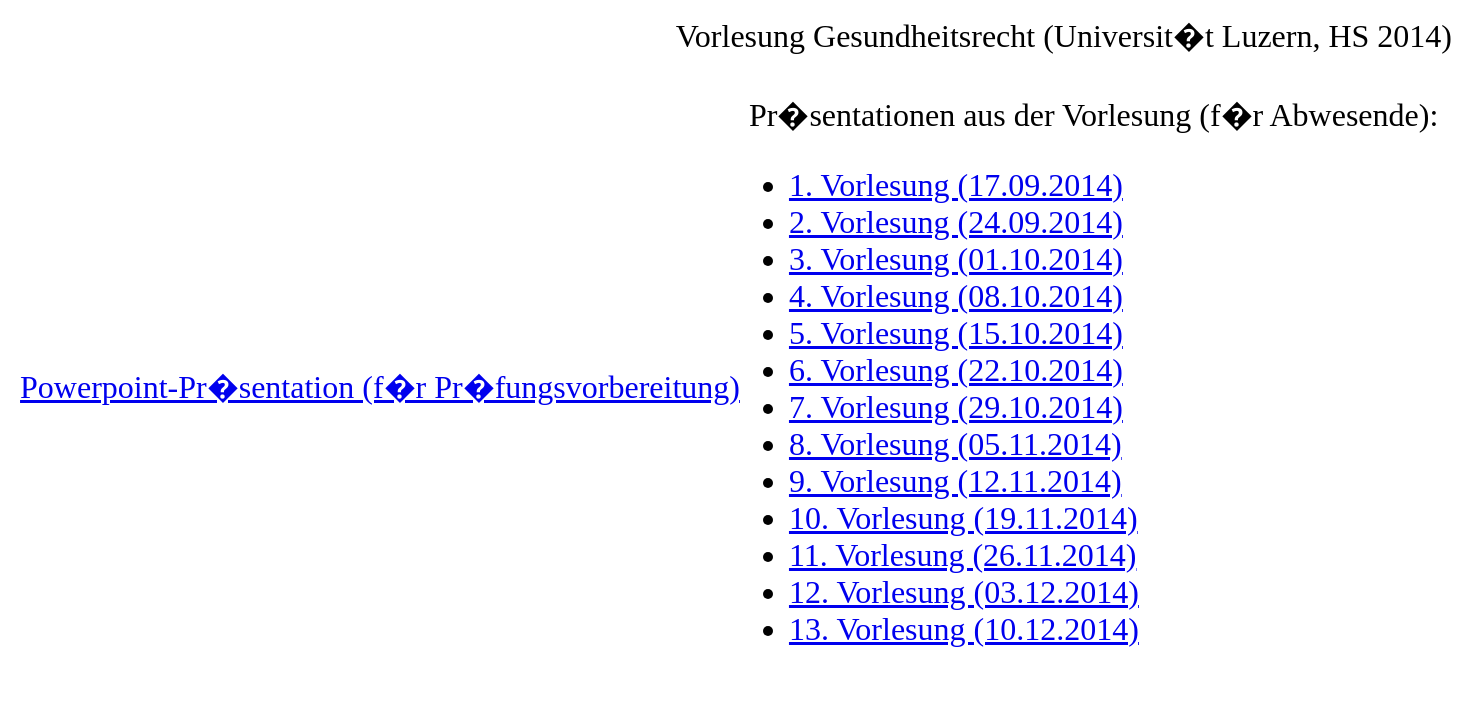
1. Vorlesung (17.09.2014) (956, 185)
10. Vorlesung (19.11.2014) (963, 518)
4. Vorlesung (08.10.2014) (956, 296)
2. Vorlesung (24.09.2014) (956, 222)
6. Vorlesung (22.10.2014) (956, 370)
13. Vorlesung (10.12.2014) (964, 629)
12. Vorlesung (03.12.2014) (964, 592)
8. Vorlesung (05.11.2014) (955, 444)
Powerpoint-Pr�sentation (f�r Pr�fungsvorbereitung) (380, 387)
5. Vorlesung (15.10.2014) (956, 333)
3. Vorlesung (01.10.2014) (956, 259)
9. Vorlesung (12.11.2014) (955, 481)
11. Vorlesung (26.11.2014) (963, 555)
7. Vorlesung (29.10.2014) (956, 407)
